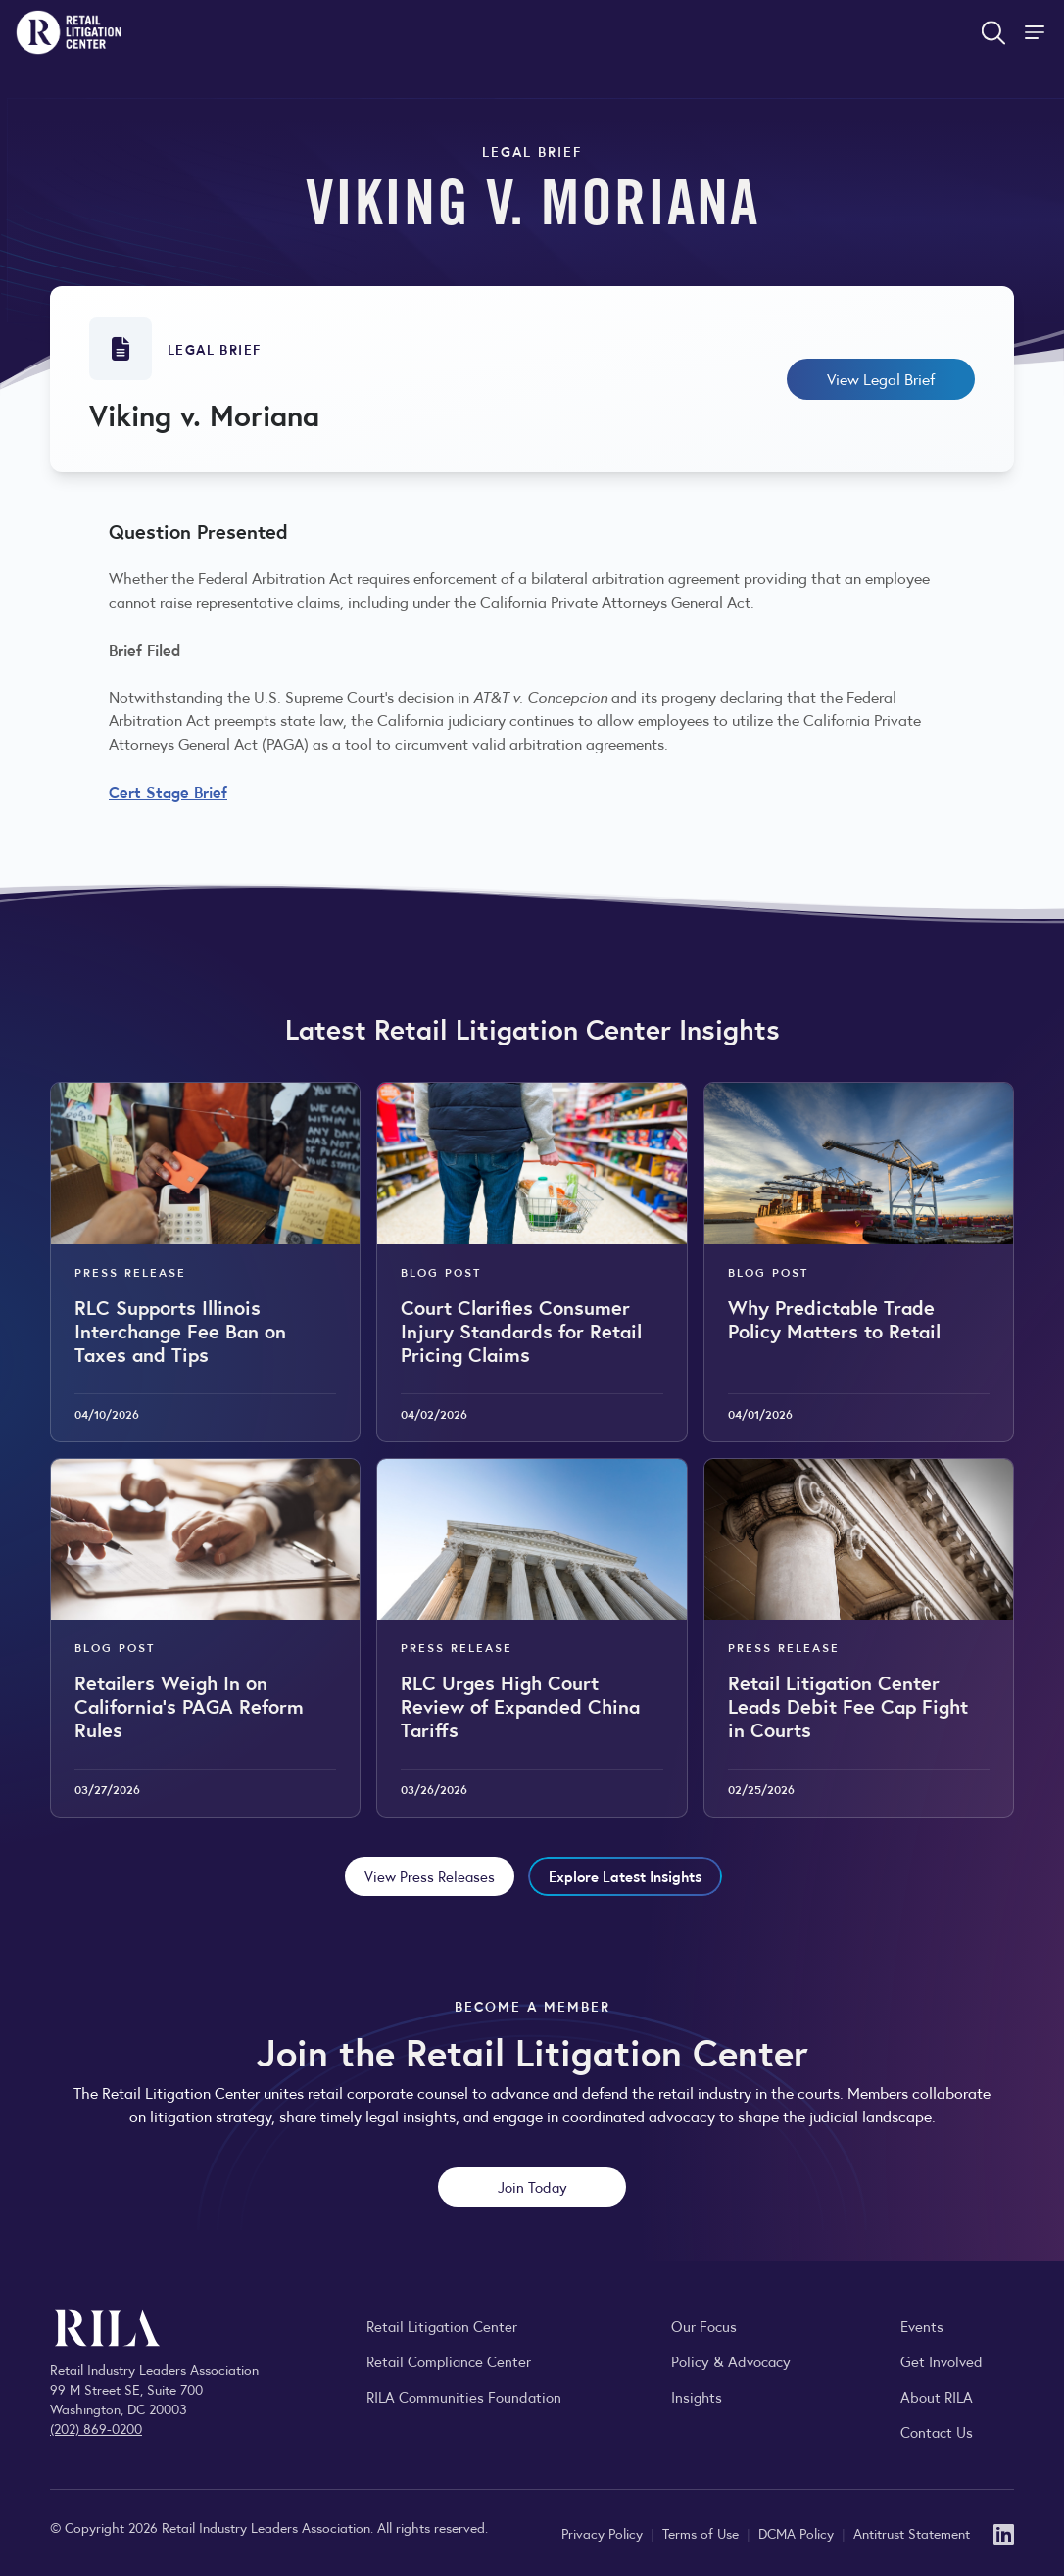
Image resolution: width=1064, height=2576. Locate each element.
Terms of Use (702, 2533)
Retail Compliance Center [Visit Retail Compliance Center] (448, 2361)
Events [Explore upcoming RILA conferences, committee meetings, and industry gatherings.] (921, 2325)
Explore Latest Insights (625, 1876)
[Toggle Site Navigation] (1036, 32)
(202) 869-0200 (96, 2428)
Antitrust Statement (911, 2533)
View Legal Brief (881, 378)
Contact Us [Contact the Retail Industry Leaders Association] (936, 2431)
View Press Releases (429, 1876)
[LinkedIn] (1003, 2532)
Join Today (532, 2186)
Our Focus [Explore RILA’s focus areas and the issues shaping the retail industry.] (704, 2325)
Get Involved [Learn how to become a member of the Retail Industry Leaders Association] (941, 2361)
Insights (696, 2396)
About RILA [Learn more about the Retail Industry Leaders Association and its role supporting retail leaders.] (936, 2396)
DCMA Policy (798, 2533)
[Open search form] (993, 32)
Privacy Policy (604, 2533)
